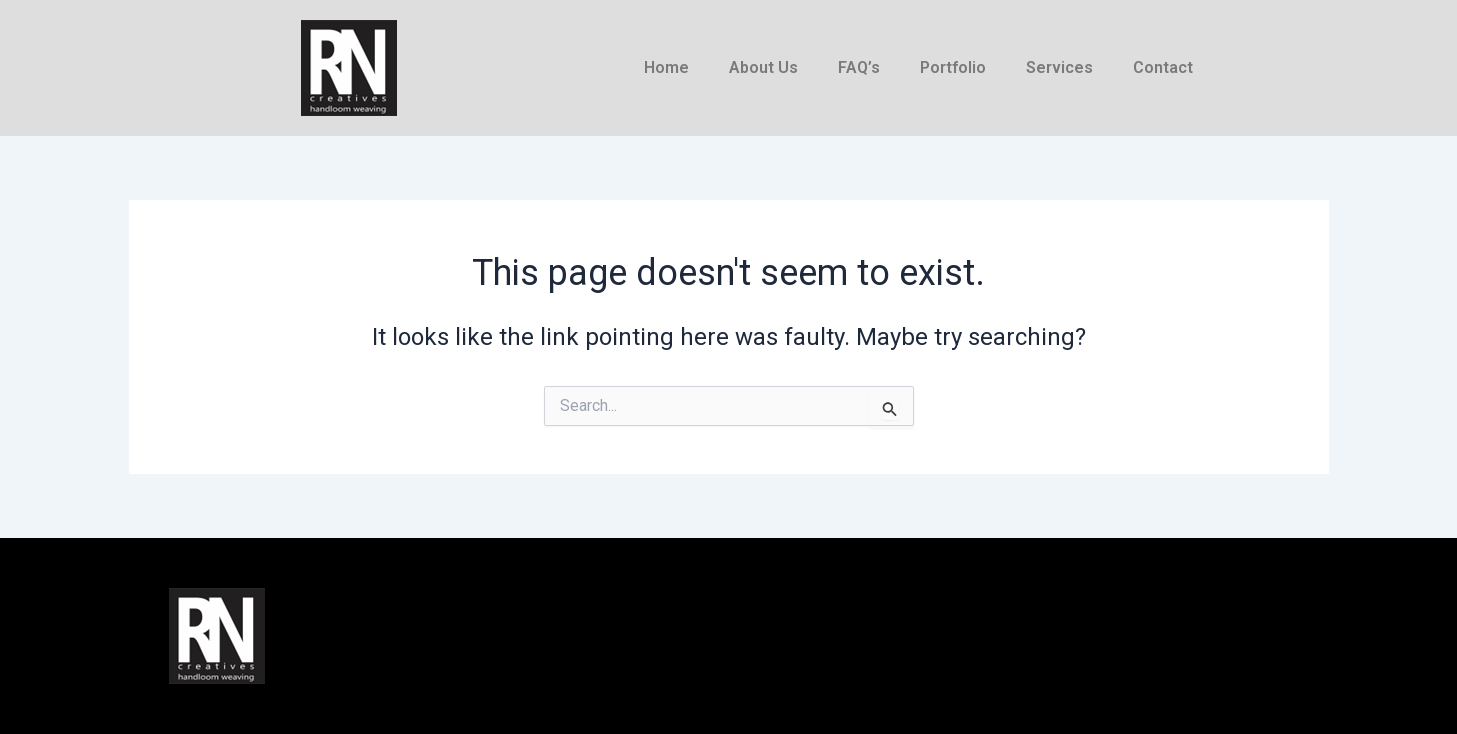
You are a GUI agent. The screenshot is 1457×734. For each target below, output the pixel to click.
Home (666, 67)
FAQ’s (859, 67)
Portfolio (953, 67)
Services (1059, 67)
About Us (763, 67)
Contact (1163, 67)
